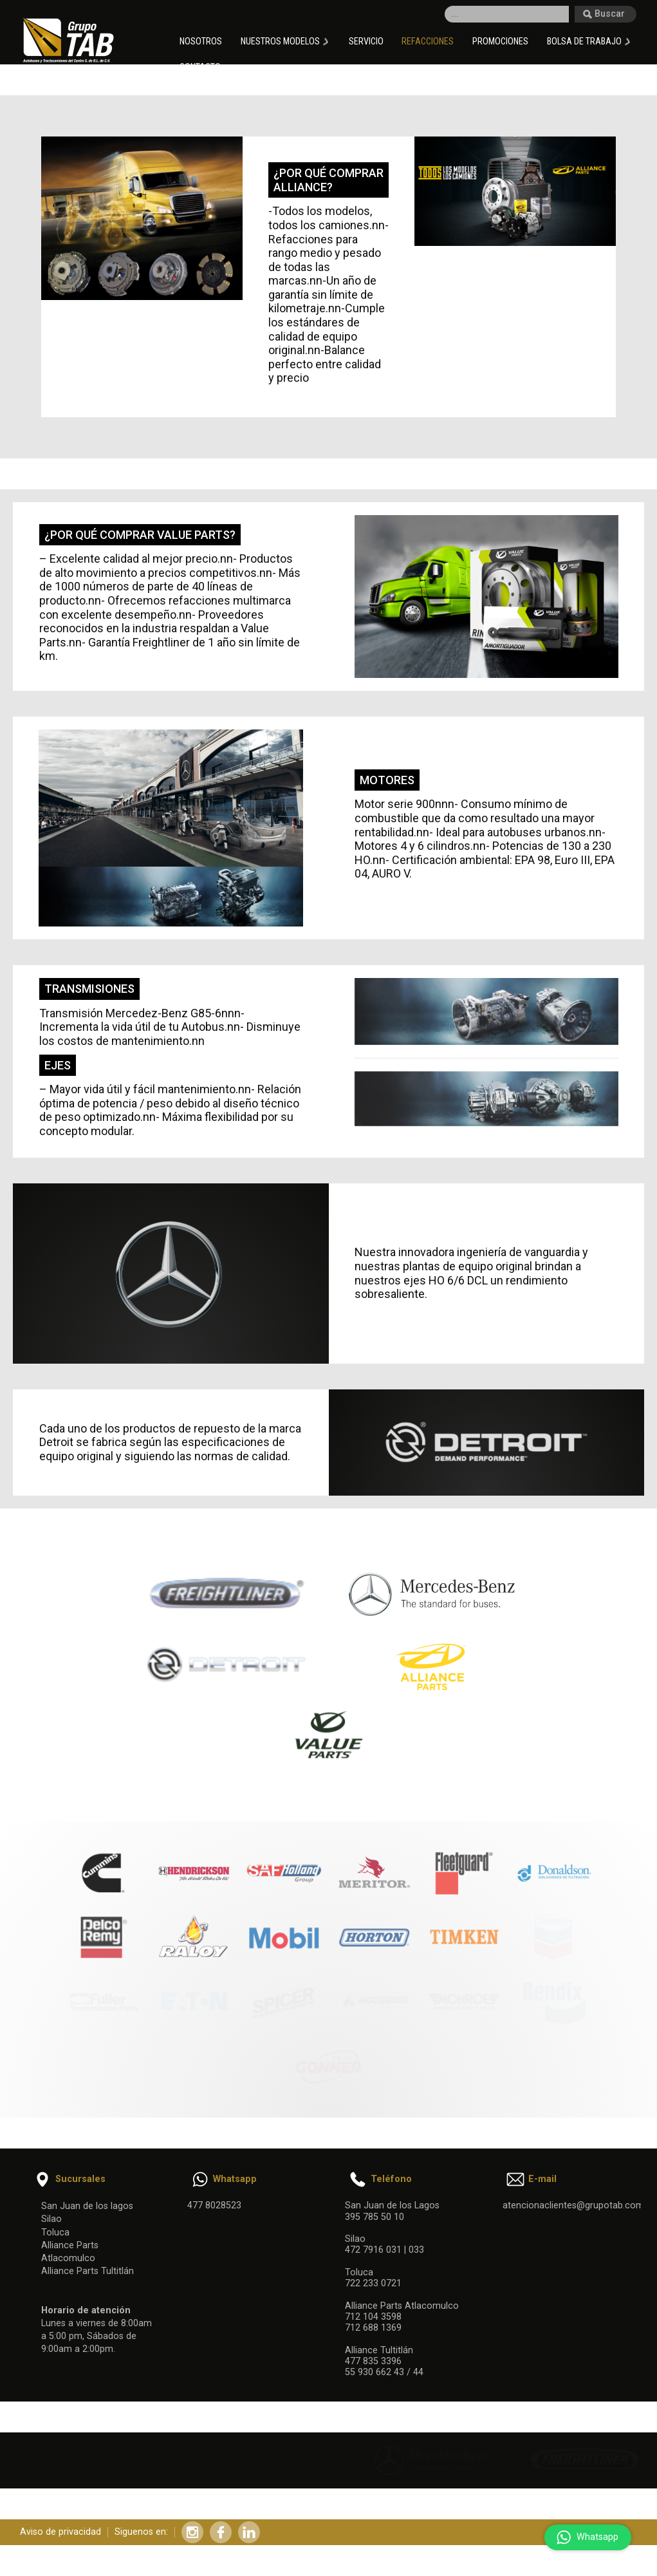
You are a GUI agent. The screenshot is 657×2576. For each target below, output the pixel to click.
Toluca (55, 2226)
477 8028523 (214, 2200)
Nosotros (201, 41)
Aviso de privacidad (60, 2532)
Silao (51, 2213)
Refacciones (428, 41)
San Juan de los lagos (87, 2200)
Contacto (200, 67)
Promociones (500, 41)
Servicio (366, 41)
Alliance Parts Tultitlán (87, 2266)
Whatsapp (584, 2537)
